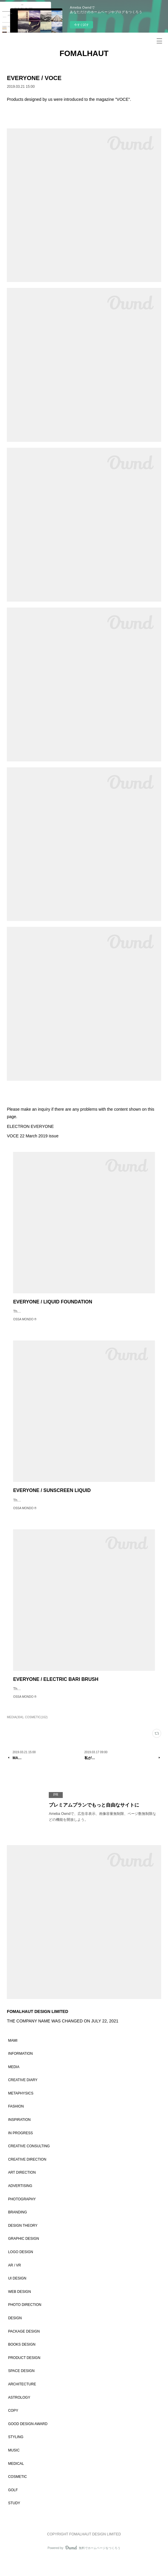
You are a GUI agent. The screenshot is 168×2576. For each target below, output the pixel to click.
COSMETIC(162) (36, 1735)
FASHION (16, 2124)
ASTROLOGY (19, 2415)
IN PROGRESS (20, 2151)
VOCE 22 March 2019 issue (33, 1136)
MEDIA (13, 2085)
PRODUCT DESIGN (24, 2375)
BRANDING (17, 2230)
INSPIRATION (19, 2137)
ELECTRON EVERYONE (30, 1126)
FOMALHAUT (84, 53)
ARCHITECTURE (22, 2402)
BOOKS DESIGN (21, 2362)
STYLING (15, 2455)
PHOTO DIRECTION (24, 2322)
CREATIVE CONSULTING (29, 2164)
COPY (13, 2428)
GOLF (13, 2508)
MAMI (12, 2058)
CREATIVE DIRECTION (27, 2177)
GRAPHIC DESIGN (23, 2256)
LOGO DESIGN (20, 2270)
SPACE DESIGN (21, 2389)
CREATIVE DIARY (22, 2098)
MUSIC (14, 2468)
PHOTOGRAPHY (22, 2217)
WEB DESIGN (19, 2309)
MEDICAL (16, 2481)
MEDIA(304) (15, 1735)
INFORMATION (20, 2071)
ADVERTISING (20, 2204)
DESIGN (15, 2336)
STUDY (14, 2521)
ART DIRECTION (22, 2190)
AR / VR (14, 2283)
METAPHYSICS (20, 2111)
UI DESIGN (17, 2296)
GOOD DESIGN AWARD (27, 2442)
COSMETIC (17, 2494)
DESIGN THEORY (22, 2243)
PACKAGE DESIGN (24, 2349)
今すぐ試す (81, 24)
